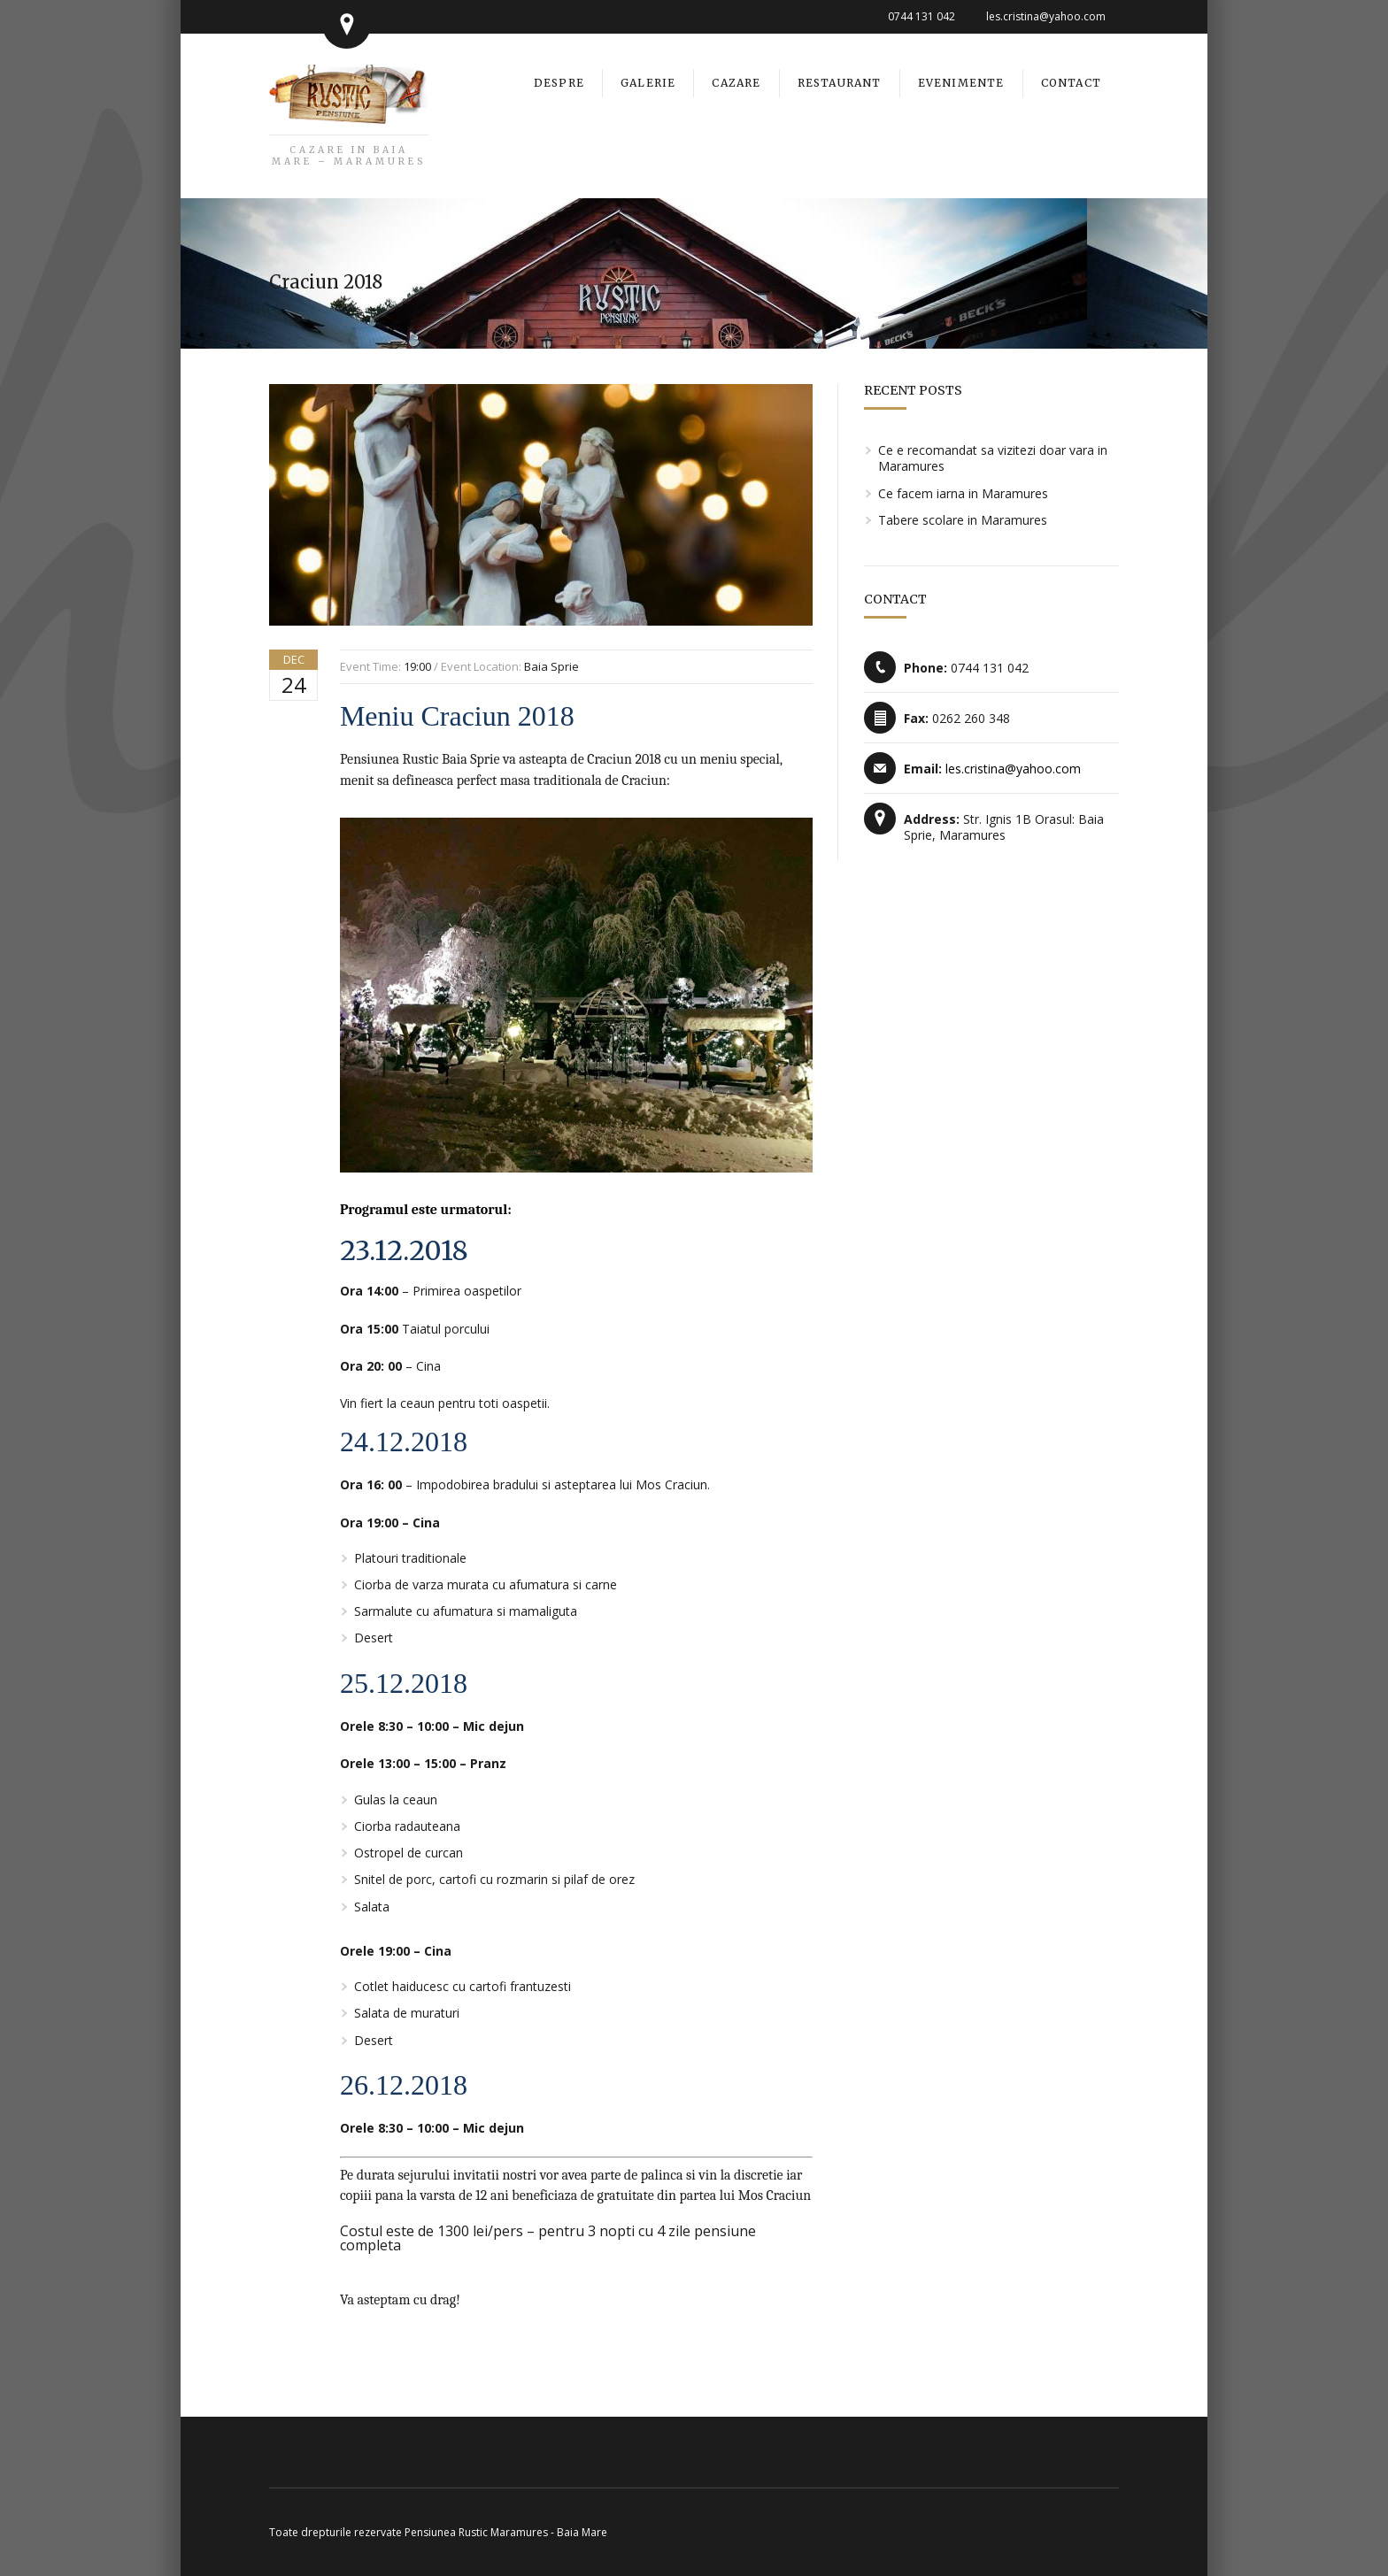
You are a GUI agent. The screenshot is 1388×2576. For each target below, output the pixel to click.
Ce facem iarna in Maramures (963, 493)
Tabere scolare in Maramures (962, 519)
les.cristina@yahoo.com (1046, 16)
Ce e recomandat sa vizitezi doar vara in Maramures (992, 458)
